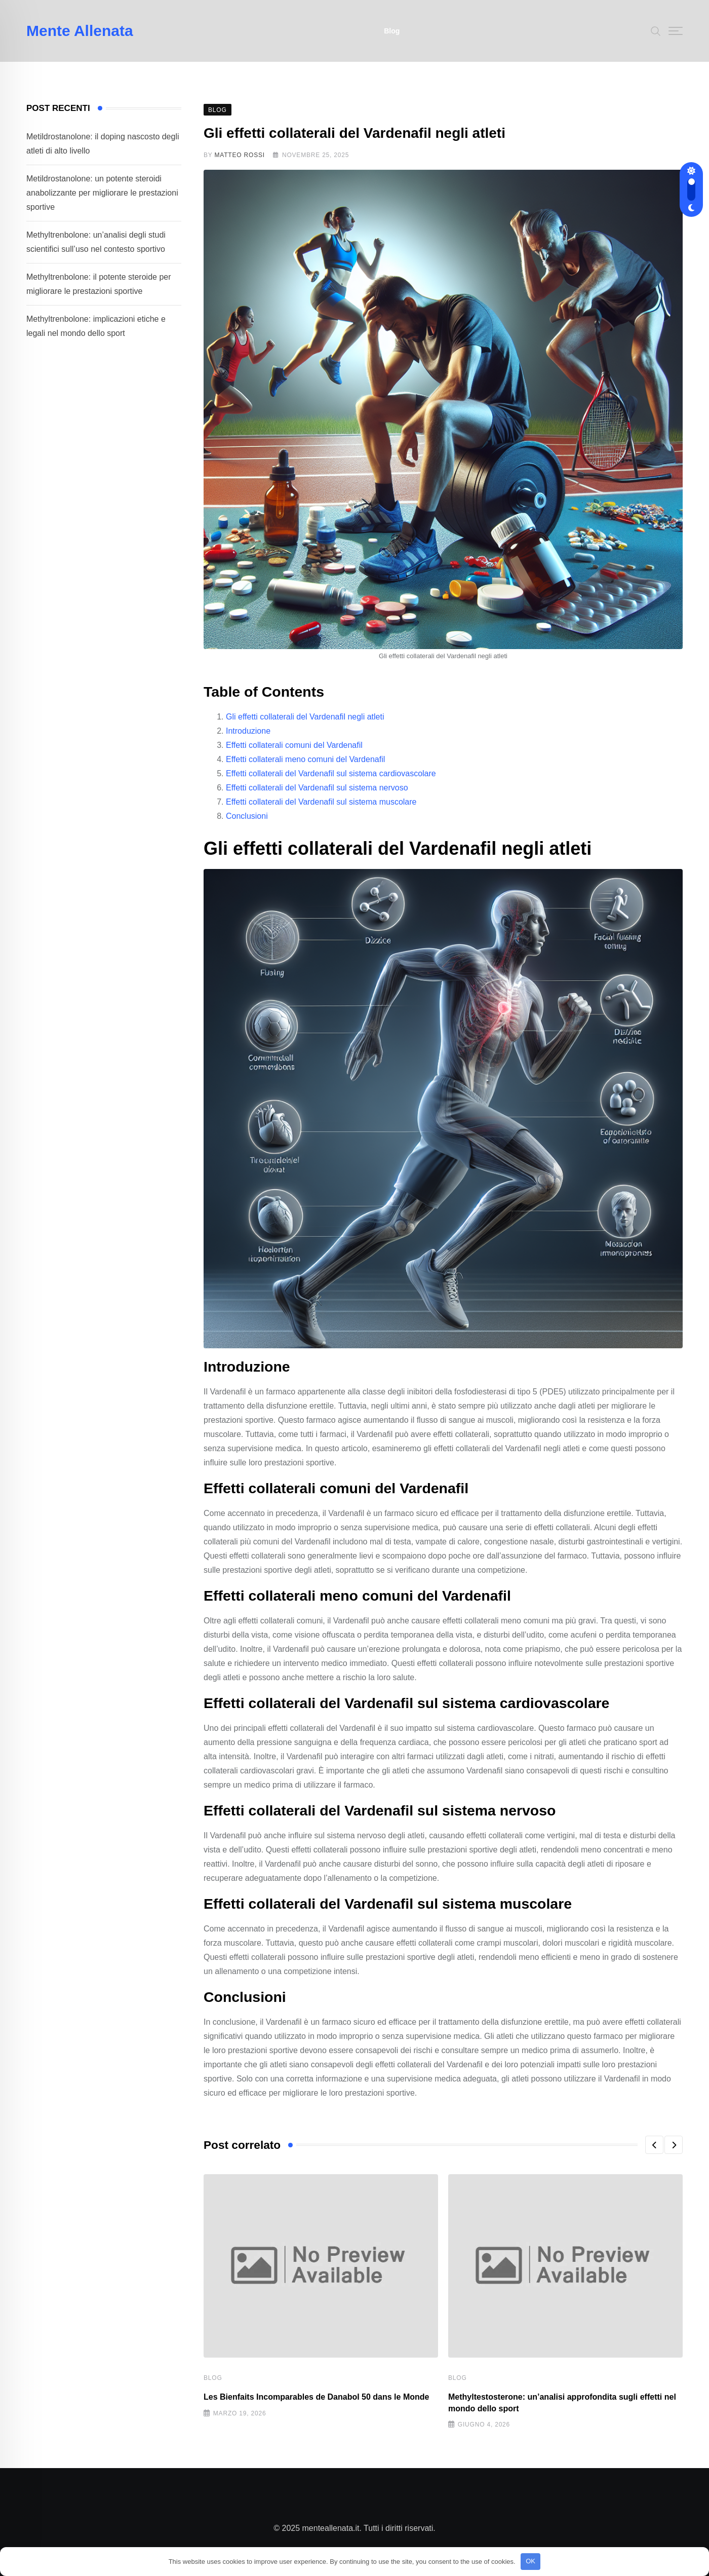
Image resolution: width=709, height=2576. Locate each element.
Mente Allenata (79, 31)
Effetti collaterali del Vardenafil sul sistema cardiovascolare (331, 773)
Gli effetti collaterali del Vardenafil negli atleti (305, 716)
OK (530, 2561)
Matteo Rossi (240, 155)
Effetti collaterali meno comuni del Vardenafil (305, 759)
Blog (392, 31)
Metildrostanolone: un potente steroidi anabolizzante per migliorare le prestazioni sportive (102, 192)
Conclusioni (247, 816)
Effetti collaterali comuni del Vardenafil (294, 745)
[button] (654, 2145)
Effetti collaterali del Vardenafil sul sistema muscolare (321, 802)
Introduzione (248, 731)
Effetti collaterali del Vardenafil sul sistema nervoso (317, 787)
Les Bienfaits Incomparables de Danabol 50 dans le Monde (316, 2397)
